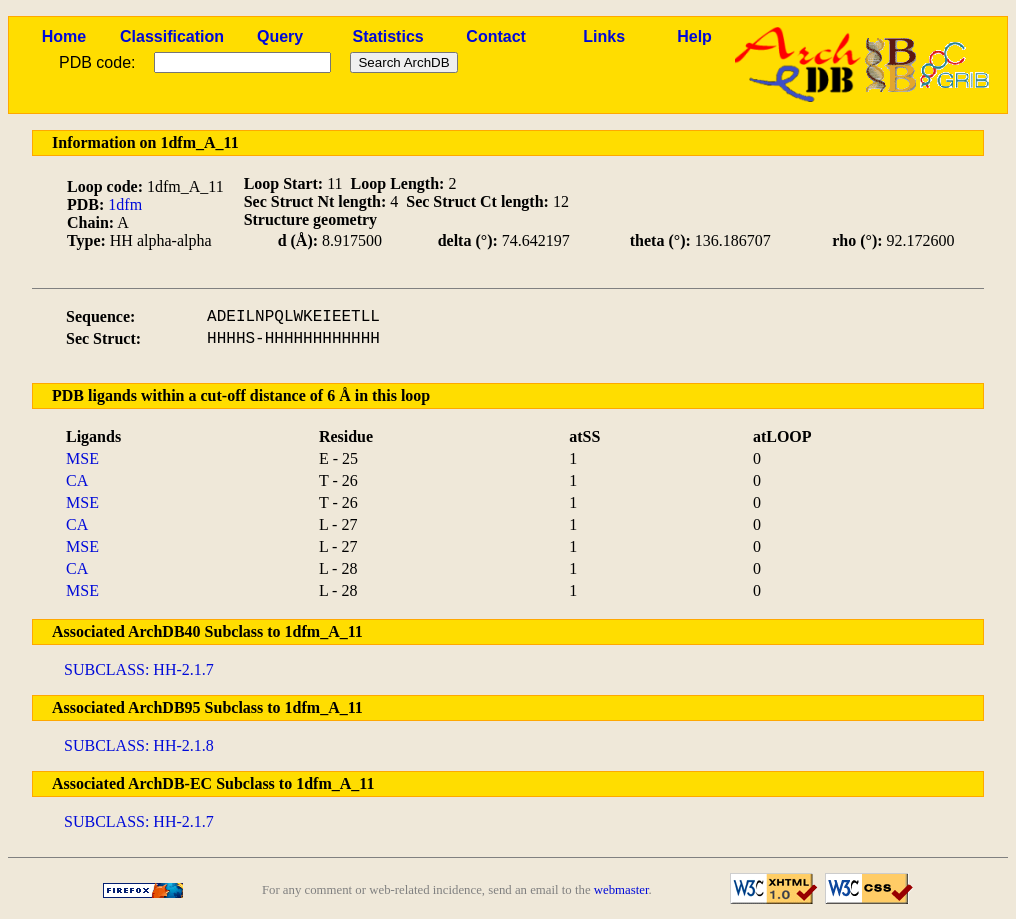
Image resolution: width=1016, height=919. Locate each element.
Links (604, 36)
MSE (82, 458)
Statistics (388, 36)
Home (64, 36)
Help (694, 36)
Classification (172, 36)
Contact (496, 36)
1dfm (125, 204)
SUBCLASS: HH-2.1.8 (139, 745)
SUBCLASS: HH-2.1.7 (139, 669)
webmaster (621, 890)
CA (77, 480)
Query (280, 36)
